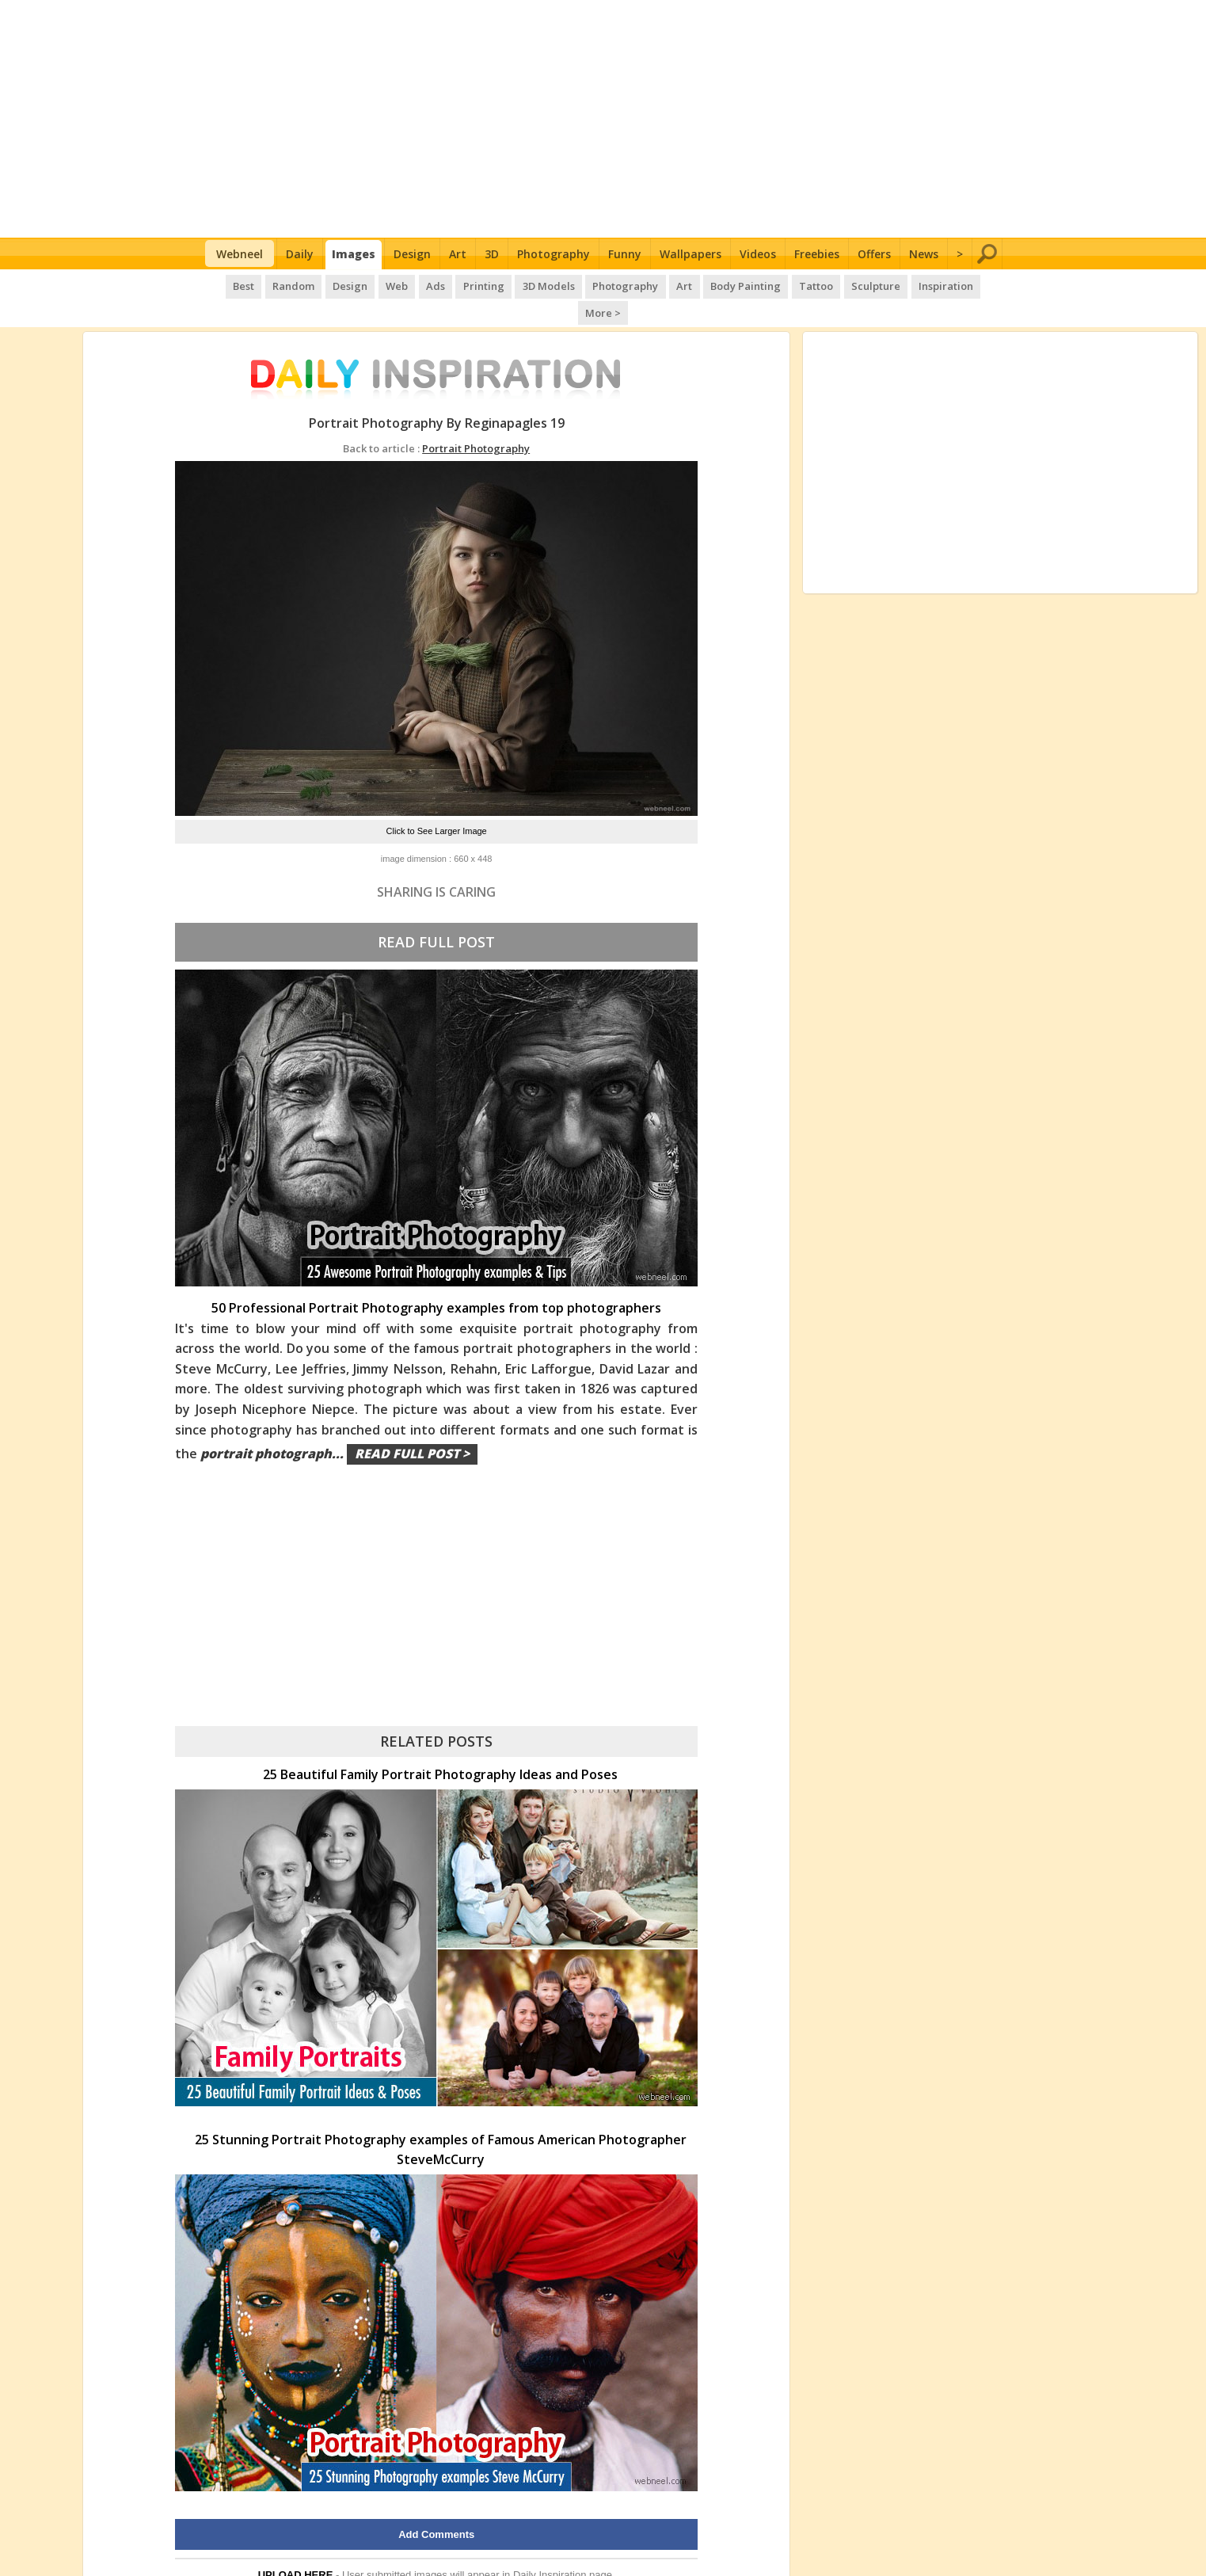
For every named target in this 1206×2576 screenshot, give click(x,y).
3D (492, 253)
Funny (624, 253)
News (923, 253)
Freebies (816, 253)
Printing (458, 285)
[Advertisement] (603, 119)
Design (412, 253)
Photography (553, 253)
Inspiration (913, 285)
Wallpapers (690, 253)
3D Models (522, 285)
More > (976, 285)
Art (457, 253)
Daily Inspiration (550, 2547)
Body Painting (716, 285)
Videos (758, 253)
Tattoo (786, 285)
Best (223, 285)
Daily (300, 253)
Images (353, 253)
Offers (874, 253)
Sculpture (844, 285)
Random (272, 285)
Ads (410, 285)
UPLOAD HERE (295, 2547)
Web (373, 285)
